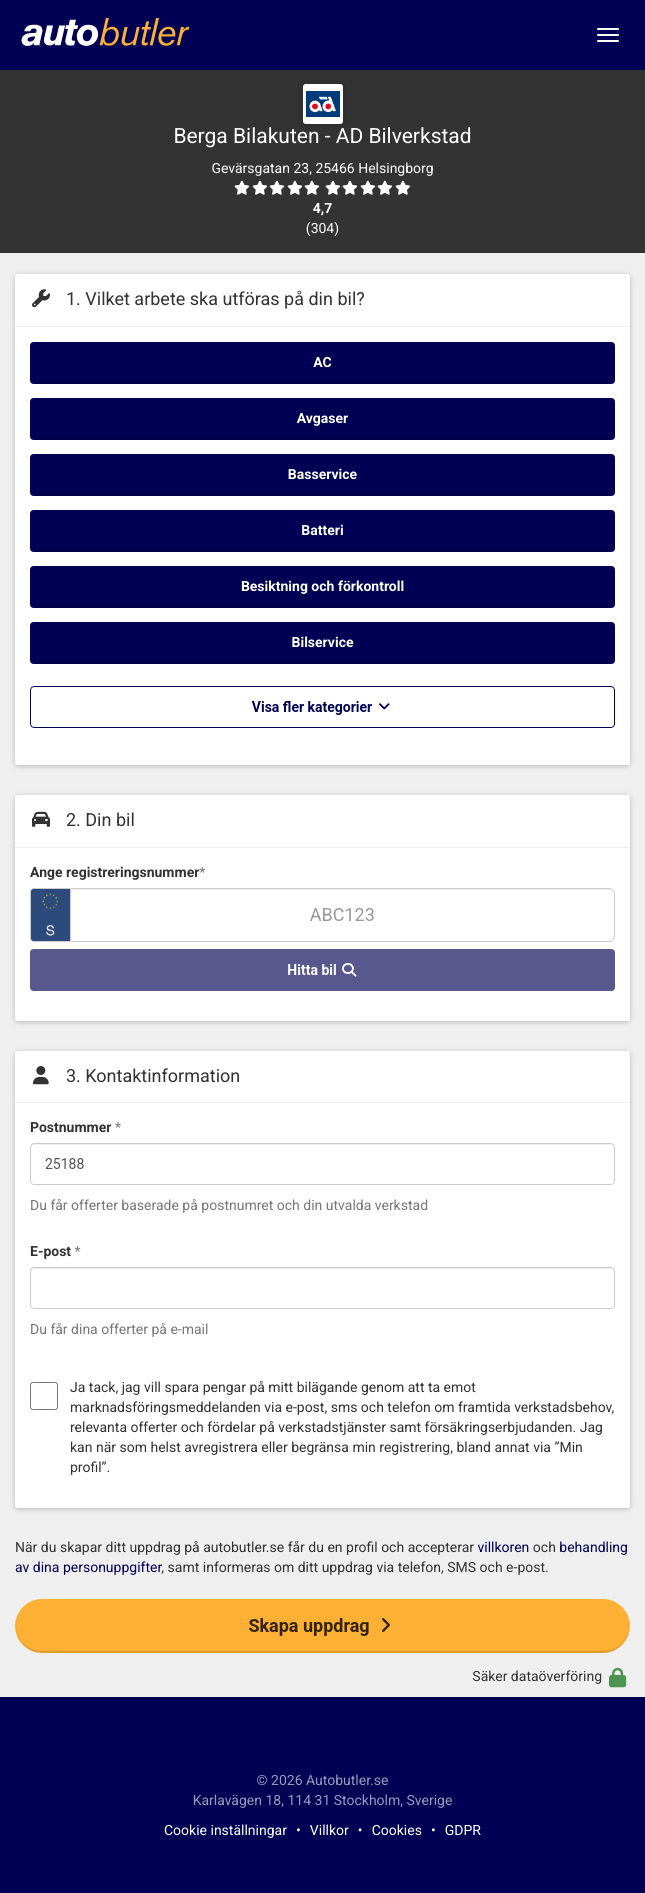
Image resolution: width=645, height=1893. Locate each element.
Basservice (322, 475)
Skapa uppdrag (322, 1625)
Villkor (329, 1831)
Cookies (397, 1831)
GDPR (463, 1831)
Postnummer (75, 1128)
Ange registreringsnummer (117, 873)
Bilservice (323, 643)
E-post (55, 1252)
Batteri (322, 531)
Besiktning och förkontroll (322, 587)
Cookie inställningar (225, 1831)
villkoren (504, 1548)
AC (322, 363)
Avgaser (322, 419)
